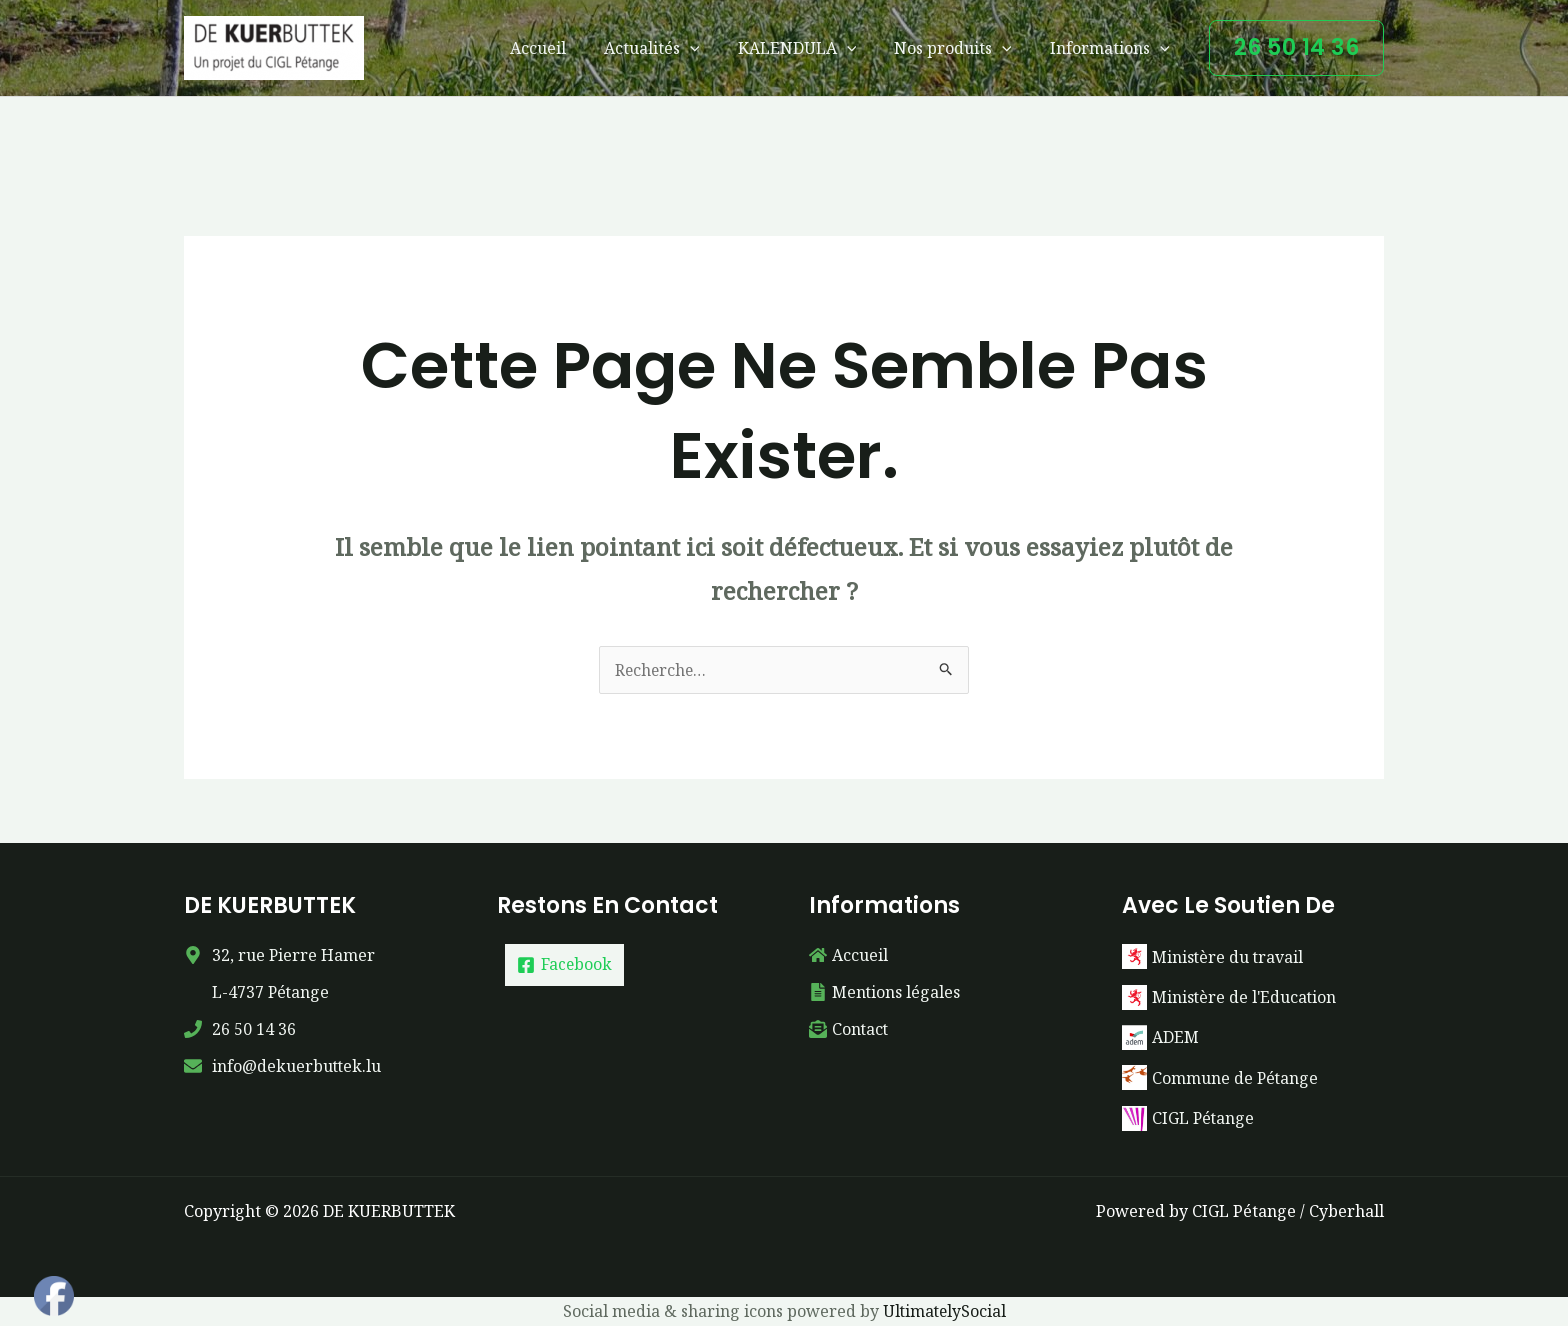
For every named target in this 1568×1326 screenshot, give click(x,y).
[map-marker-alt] (280, 955)
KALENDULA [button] (812, 48)
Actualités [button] (673, 48)
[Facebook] (565, 965)
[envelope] (283, 1066)
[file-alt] (885, 992)
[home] (848, 955)
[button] (711, 48)
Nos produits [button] (962, 48)
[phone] (240, 1029)
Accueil (565, 48)
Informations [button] (1113, 48)
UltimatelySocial (944, 1310)
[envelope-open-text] (849, 1029)
